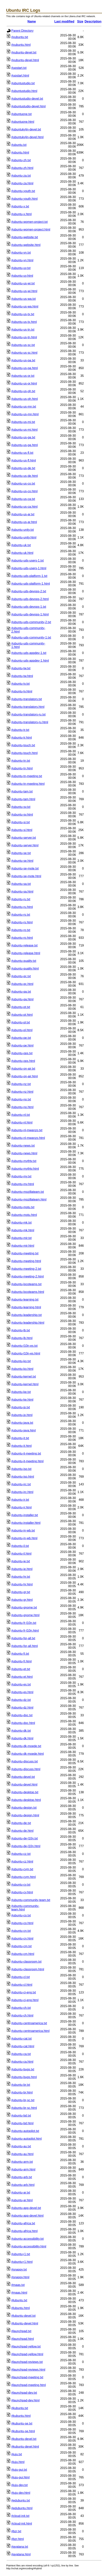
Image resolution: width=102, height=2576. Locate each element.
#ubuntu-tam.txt (22, 791)
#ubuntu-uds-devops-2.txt (28, 591)
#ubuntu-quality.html (25, 968)
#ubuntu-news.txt (23, 1145)
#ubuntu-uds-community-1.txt (31, 637)
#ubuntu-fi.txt (20, 1653)
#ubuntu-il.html (21, 1553)
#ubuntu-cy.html (22, 1892)
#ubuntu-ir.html (21, 1507)
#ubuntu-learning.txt (24, 1299)
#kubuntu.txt (19, 2408)
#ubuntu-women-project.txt (29, 221)
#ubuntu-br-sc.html (24, 2107)
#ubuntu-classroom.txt (26, 1961)
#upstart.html (20, 75)
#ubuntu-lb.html (21, 1338)
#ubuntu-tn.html (22, 768)
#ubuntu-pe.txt (21, 1037)
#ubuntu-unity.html (23, 537)
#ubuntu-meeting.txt (24, 1253)
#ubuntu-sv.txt (20, 807)
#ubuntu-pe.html (22, 1045)
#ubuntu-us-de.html (24, 475)
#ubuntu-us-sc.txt (23, 345)
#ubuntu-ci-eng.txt (23, 1992)
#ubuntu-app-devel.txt (26, 2208)
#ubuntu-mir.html (22, 1245)
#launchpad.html (22, 2338)
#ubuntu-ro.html (22, 937)
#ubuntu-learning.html (26, 1307)
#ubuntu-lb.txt (20, 1330)
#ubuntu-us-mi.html (24, 429)
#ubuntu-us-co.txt (23, 483)
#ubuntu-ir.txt (20, 1499)
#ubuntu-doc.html (23, 1723)
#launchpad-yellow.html (27, 2354)
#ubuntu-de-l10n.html (25, 1846)
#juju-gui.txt (19, 2469)
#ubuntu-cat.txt (21, 2038)
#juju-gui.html (20, 2477)
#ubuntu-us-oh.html (24, 398)
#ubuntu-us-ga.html (24, 445)
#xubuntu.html (21, 44)
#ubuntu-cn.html (22, 1938)
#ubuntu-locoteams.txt (26, 1284)
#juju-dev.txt (19, 2485)
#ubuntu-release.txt (24, 945)
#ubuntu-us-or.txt (22, 375)
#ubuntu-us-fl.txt (22, 452)
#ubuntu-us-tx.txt (22, 314)
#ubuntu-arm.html (23, 2169)
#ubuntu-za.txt (21, 175)
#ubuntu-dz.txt (21, 1699)
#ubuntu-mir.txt (21, 1238)
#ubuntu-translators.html (27, 706)
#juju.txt (16, 2454)
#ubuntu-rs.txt (20, 914)
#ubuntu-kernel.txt (23, 1376)
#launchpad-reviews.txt (27, 2362)
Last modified (64, 21)
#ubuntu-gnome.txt (24, 1607)
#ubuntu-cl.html (21, 1984)
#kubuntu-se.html (23, 2431)
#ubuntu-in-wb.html (24, 1538)
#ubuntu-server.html (24, 845)
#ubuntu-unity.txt (22, 529)
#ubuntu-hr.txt (20, 1576)
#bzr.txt (16, 2531)
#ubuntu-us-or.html (24, 383)
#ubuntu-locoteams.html (27, 1291)
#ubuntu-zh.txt (21, 160)
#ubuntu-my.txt (21, 1176)
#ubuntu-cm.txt (21, 1946)
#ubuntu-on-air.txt (23, 1068)
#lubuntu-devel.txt (23, 2315)
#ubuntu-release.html (25, 953)
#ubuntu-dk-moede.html (27, 1753)
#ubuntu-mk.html (22, 1230)
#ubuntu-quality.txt (23, 960)
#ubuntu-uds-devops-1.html (30, 614)
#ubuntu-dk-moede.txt (26, 1746)
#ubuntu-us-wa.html (24, 306)
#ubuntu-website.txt (24, 237)
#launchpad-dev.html (25, 2400)
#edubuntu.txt (20, 2500)
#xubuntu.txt (19, 37)
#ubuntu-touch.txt (23, 745)
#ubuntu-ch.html (22, 2015)
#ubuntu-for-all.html (24, 1646)
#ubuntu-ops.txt (21, 1053)
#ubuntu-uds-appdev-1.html (30, 660)
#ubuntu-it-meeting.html (27, 1461)
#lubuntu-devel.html (24, 2323)
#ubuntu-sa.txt (21, 883)
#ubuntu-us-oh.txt (23, 391)
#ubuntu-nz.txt (21, 1084)
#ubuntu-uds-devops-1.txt (28, 606)
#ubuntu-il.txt (20, 1546)
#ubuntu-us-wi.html (24, 291)
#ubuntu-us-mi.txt (23, 422)
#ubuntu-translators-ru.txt (28, 714)
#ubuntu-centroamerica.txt (29, 2023)
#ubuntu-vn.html (22, 260)
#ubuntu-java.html (23, 1430)
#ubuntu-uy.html (22, 275)
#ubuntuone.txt (21, 114)
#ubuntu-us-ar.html (24, 522)
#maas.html (19, 2292)
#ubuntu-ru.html (22, 907)
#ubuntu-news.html (24, 1153)
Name (31, 21)
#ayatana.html (21, 2554)
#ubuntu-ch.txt (21, 2007)
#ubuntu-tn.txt (20, 760)
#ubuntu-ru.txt (20, 899)
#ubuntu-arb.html (23, 2184)
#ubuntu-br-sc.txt (22, 2100)
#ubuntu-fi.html (21, 1661)
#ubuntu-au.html (22, 2154)
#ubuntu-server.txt (23, 837)
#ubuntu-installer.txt (24, 1515)
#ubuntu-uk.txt (21, 545)
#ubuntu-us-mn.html (25, 414)
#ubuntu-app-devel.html (27, 2215)
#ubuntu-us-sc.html (24, 352)
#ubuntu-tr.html (21, 737)
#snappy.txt (19, 2269)
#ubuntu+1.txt (20, 2254)
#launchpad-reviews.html (28, 2369)
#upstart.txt (18, 67)
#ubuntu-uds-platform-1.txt (29, 576)
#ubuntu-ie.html (21, 1569)
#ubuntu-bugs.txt (22, 2069)
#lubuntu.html (20, 2308)
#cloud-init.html (21, 2523)
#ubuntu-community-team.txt (30, 1900)
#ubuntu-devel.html (24, 1784)
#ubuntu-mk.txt (21, 1222)
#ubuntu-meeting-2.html (27, 1276)
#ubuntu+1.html (22, 2261)
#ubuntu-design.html (25, 1815)
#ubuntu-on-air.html (24, 1076)
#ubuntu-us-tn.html (24, 337)
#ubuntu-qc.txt (21, 976)
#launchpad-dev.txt (24, 2392)
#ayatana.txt (19, 2546)
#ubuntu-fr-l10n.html (25, 1630)
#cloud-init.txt (20, 2515)
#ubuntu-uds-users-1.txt (27, 560)
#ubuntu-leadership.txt (26, 1315)
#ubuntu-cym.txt (22, 1869)
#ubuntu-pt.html (22, 1014)
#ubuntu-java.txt (22, 1422)
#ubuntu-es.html (22, 1692)
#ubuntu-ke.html (22, 1399)
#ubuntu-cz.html (22, 1861)
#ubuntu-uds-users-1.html (28, 568)
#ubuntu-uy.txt (20, 268)
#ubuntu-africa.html (24, 2231)
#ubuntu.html (20, 152)
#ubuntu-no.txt (21, 1099)
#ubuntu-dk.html (22, 1738)
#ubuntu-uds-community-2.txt (31, 622)
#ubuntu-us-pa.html (24, 368)
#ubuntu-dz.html (22, 1707)
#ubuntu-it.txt (20, 1438)
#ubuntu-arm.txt (22, 2161)
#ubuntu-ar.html (22, 2200)
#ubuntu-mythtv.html (25, 1168)
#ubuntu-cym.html (23, 1877)
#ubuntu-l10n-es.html (25, 1353)
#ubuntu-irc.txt (21, 1484)
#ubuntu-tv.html (21, 691)
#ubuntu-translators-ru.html (29, 722)
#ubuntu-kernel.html (24, 1384)
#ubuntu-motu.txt (22, 1207)
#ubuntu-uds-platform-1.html (30, 583)
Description (93, 21)
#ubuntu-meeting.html (26, 1261)
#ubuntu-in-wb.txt (23, 1530)
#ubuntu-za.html (22, 183)
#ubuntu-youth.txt (23, 191)
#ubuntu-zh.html (22, 168)
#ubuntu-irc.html (22, 1492)
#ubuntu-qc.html (22, 984)
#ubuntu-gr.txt (20, 1592)
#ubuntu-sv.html (22, 814)
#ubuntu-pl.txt (20, 1022)
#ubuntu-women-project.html (30, 229)
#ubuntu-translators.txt (26, 699)
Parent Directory (22, 30)
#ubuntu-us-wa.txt (23, 298)
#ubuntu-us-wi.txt (23, 283)
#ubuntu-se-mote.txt (25, 868)
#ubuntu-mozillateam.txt (27, 1191)
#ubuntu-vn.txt (21, 252)
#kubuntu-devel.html (25, 2446)
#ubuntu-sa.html (22, 891)
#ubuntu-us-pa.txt (23, 360)
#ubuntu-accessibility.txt (27, 2238)
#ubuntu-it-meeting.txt (26, 1453)
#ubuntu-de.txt (21, 1823)
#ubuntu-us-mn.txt (23, 406)
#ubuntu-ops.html (23, 1061)
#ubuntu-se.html (22, 860)
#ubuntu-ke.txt (21, 1392)
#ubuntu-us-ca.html (24, 506)
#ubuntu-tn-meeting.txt (26, 776)
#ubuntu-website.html (25, 245)
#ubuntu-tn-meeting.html (27, 783)
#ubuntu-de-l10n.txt (24, 1838)
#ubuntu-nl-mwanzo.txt (26, 1130)
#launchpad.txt (21, 2331)
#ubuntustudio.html (24, 91)
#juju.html (17, 2462)
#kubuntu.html (21, 2415)
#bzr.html (17, 2539)
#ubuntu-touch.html (24, 753)
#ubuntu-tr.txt (20, 730)
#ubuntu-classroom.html (27, 1969)
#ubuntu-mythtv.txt (23, 1161)
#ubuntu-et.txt (20, 1669)
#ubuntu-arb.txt (21, 2177)
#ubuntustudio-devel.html (28, 106)
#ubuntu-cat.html (22, 2046)
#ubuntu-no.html (22, 1107)
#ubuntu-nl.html (21, 1122)
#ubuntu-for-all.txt (23, 1638)
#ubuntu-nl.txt (20, 1114)
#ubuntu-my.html (22, 1184)
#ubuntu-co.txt (21, 1915)
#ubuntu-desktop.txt (24, 1792)
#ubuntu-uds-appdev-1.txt (28, 653)
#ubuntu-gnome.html (25, 1615)
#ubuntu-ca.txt (21, 2054)
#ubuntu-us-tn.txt (22, 329)
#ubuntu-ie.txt (20, 1561)
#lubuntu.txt (19, 2300)
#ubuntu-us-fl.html (23, 460)
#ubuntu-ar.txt (20, 2192)
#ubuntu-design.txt (24, 1807)
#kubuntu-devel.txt (23, 2439)
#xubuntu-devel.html (25, 60)
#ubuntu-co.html (22, 1923)
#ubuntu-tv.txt (20, 683)
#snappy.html (20, 2277)
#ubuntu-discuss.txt (24, 1761)
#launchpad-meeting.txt (27, 2377)
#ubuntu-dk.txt (21, 1730)
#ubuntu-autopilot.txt (25, 2131)
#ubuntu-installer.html (25, 1522)
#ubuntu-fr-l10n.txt (23, 1623)
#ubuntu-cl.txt (20, 1977)
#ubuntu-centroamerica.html (30, 2031)
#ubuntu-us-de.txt (23, 468)
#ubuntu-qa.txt (21, 991)
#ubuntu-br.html (22, 2092)
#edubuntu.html (21, 2508)
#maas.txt (18, 2285)
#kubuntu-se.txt (21, 2423)
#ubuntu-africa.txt (23, 2223)
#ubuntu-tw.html (22, 676)
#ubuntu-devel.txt (23, 1776)
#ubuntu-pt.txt (20, 1007)
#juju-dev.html (20, 2492)
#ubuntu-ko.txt (21, 1361)
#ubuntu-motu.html (24, 1215)
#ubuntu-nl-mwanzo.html (28, 1138)
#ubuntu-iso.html (22, 1476)
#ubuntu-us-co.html (24, 491)
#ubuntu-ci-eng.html (24, 2000)
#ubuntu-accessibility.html (28, 2246)
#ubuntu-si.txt (20, 822)
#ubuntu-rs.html (22, 922)
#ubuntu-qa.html (22, 999)
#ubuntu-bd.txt (21, 2115)
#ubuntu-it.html (21, 1445)
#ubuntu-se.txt (21, 853)
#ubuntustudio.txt (23, 83)
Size (80, 21)
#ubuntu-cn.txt (21, 1930)
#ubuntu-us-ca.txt (23, 499)
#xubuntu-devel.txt (23, 52)
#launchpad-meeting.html (28, 2385)
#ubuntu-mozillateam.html (28, 1199)
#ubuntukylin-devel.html (27, 137)
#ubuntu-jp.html (21, 1415)
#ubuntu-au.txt (21, 2146)
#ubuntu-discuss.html (25, 1769)
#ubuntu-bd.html (22, 2123)
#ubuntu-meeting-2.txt (26, 1268)
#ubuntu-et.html (22, 1676)
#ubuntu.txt (18, 144)
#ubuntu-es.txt (21, 1684)
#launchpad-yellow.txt (26, 2346)
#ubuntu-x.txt (20, 206)
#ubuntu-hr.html (22, 1584)
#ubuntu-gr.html (22, 1599)
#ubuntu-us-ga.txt (23, 437)
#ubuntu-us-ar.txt (22, 514)
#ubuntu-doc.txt (21, 1715)
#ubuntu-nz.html (22, 1091)
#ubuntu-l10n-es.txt (24, 1345)
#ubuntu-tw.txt (20, 668)
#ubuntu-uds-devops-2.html (30, 599)
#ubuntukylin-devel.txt (26, 129)
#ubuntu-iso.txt (21, 1469)
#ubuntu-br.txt (20, 2084)
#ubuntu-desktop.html (26, 1800)
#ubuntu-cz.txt (21, 1853)
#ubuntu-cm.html (22, 1954)
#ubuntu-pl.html (21, 1030)
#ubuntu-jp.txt (20, 1407)
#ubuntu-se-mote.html (26, 876)
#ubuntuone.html (22, 121)
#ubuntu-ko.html (22, 1368)
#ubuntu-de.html (22, 1830)
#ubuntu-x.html (21, 214)
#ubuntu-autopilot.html (26, 2138)
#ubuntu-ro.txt (20, 930)
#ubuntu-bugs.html (24, 2077)
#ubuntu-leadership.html (27, 1322)
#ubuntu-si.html (21, 830)
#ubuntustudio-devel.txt (27, 98)
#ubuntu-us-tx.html (24, 322)
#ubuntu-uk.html (22, 552)
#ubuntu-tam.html (23, 799)
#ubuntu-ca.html (22, 2061)
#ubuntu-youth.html (24, 198)
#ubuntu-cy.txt (20, 1884)
